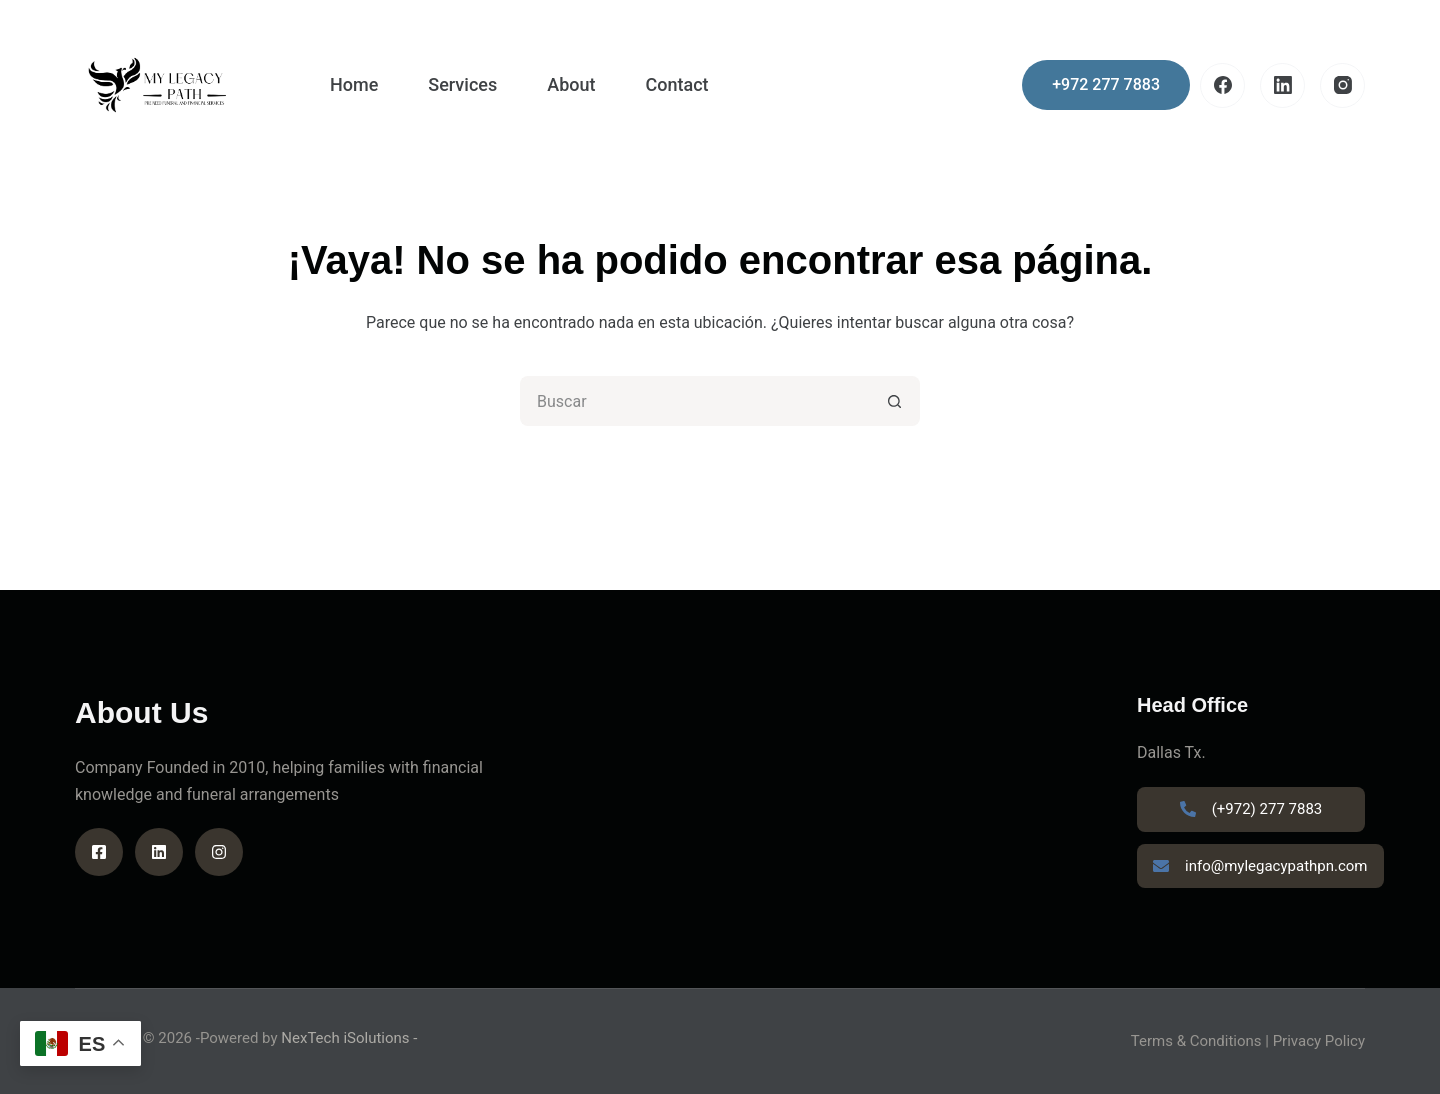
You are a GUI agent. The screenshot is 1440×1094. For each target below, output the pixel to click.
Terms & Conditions (1196, 1041)
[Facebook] (1222, 85)
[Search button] (895, 401)
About (571, 84)
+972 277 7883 (1106, 84)
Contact (676, 84)
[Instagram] (1342, 85)
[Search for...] (695, 401)
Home (354, 84)
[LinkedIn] (1282, 85)
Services (462, 84)
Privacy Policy (1319, 1041)
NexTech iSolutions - (349, 1038)
